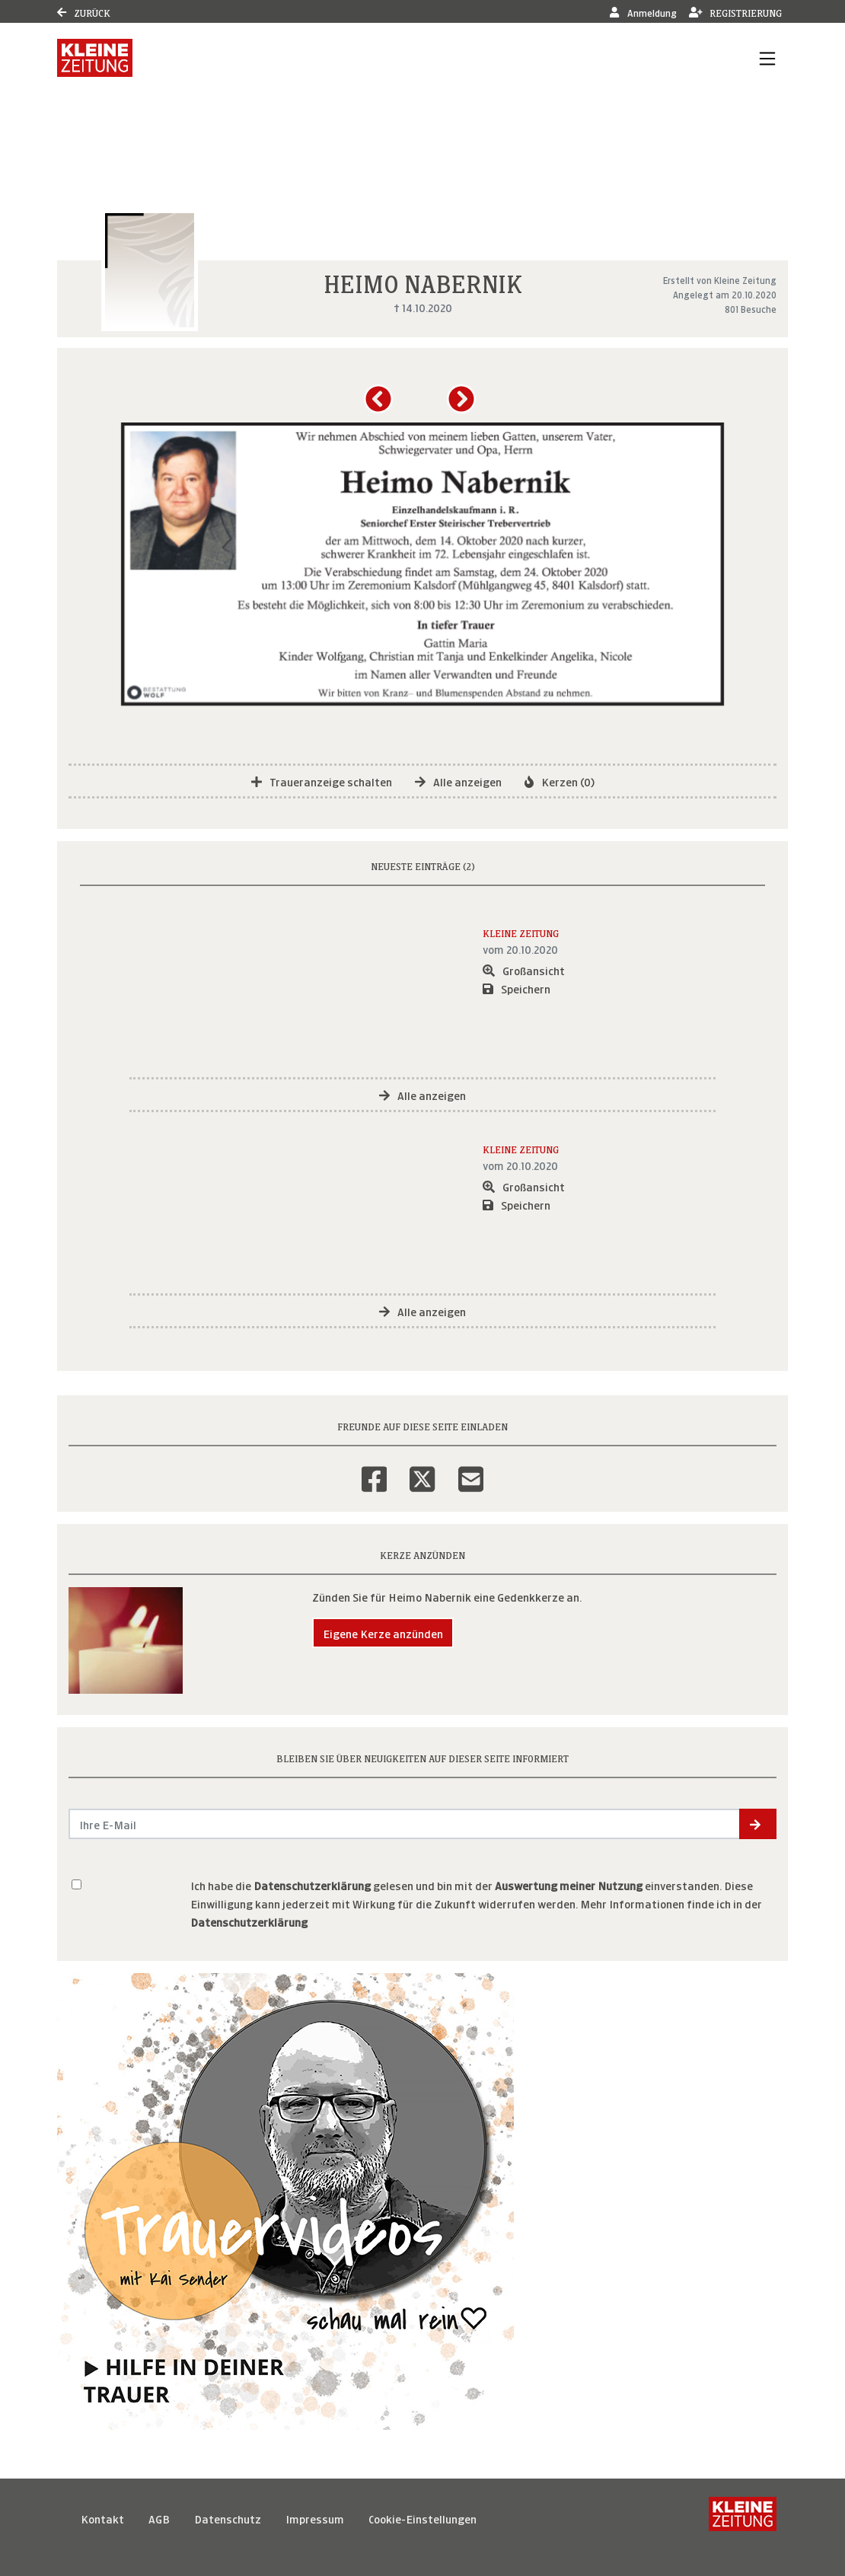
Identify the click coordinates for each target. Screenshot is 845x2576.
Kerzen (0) (560, 780)
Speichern (516, 987)
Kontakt (102, 2518)
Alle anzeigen (458, 780)
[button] (381, 404)
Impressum (314, 2518)
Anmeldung (643, 11)
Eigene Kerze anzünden (383, 1632)
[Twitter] (422, 1469)
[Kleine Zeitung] (742, 2518)
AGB (159, 2518)
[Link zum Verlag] (94, 58)
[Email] (470, 1469)
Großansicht (524, 969)
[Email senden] (405, 1824)
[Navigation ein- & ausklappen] (767, 58)
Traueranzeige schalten (321, 780)
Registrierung (736, 11)
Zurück (83, 11)
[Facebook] (374, 1469)
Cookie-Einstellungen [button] (422, 2518)
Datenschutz (227, 2518)
